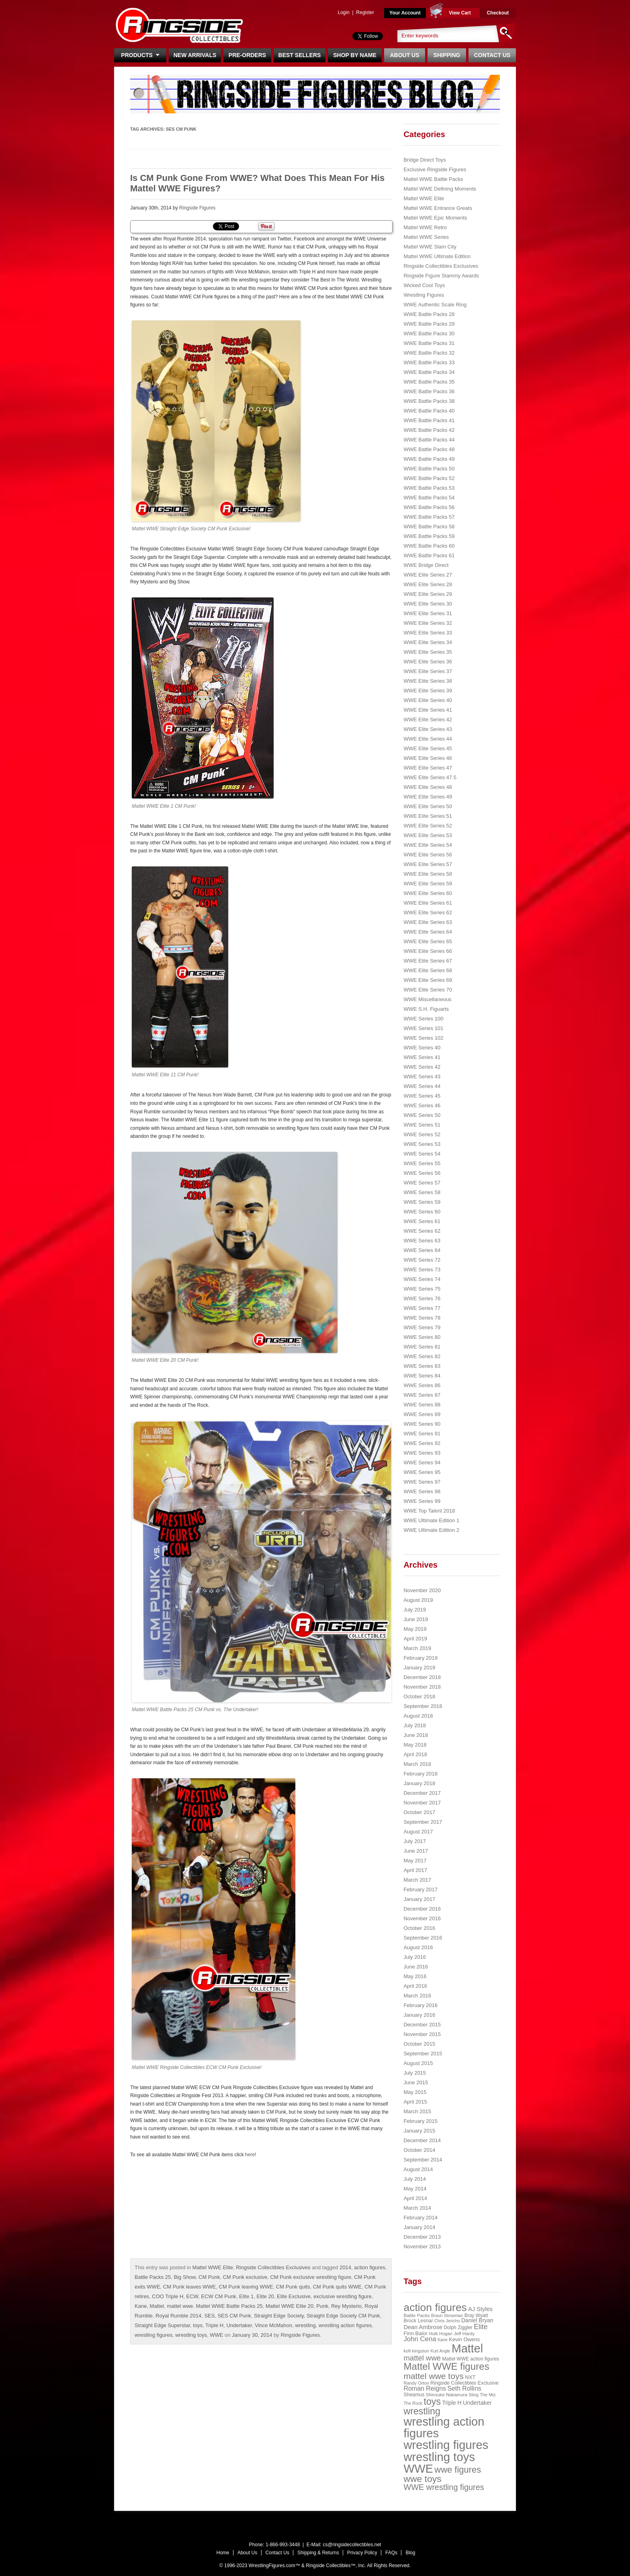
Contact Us (492, 55)
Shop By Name (354, 55)
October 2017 (419, 1812)
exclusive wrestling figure (342, 2296)
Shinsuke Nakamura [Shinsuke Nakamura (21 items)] (446, 2394)
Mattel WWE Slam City (429, 247)
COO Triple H (167, 2296)
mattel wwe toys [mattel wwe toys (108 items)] (433, 2376)
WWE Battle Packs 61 (428, 555)
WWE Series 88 (421, 1405)
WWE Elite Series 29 (427, 594)
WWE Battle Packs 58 (428, 526)
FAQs (391, 2552)
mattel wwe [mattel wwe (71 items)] (422, 2358)
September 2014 (422, 2160)
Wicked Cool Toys (424, 285)
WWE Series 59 (421, 1202)
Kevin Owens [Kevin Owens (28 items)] (464, 2339)
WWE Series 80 (421, 1337)
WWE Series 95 (421, 1472)
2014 (345, 2267)
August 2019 (418, 1600)
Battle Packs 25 (153, 2277)
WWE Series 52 (421, 1134)
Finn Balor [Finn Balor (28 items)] (415, 2333)
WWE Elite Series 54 (427, 845)
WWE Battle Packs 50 (428, 469)
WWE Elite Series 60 (427, 893)
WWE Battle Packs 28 (428, 314)
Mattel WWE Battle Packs (433, 179)
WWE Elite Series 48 (427, 787)
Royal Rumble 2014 (178, 2316)
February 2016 (420, 2005)
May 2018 (414, 1745)
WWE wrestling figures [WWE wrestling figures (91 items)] (443, 2487)
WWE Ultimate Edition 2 (431, 1530)
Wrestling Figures (423, 295)
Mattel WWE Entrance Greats (437, 208)
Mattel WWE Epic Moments (435, 218)
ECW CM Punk (218, 2296)
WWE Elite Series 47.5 (429, 777)
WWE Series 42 (421, 1067)
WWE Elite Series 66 (427, 951)
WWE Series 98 (421, 1491)
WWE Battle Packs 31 (428, 343)
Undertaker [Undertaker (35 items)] (477, 2402)
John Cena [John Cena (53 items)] (419, 2339)
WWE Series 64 (421, 1250)
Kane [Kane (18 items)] (443, 2339)
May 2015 (414, 2092)
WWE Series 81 (421, 1347)
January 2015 (419, 2131)
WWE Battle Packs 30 (428, 333)
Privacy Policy (362, 2552)
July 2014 (414, 2179)
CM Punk (209, 2277)
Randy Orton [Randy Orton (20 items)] (416, 2383)
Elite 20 (265, 2296)
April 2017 (415, 1870)
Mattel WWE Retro (425, 227)
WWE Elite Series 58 (427, 874)
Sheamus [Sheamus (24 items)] (413, 2394)
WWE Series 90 (421, 1424)
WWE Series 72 (421, 1260)
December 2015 (422, 2025)
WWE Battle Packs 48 (428, 449)
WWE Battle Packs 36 (428, 391)
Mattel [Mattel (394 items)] (467, 2348)
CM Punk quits (293, 2287)
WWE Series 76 (421, 1298)
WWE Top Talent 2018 (429, 1511)
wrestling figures (153, 2335)
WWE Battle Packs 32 (428, 353)
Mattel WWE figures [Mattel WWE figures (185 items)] (446, 2366)
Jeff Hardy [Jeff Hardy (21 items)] (464, 2333)
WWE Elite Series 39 (427, 691)
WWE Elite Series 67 (427, 961)
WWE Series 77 (421, 1308)
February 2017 (420, 1889)
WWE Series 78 (421, 1318)
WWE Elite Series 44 (427, 739)
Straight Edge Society (279, 2316)
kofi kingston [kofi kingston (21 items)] (416, 2350)
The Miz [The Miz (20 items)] (488, 2394)
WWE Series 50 (421, 1115)
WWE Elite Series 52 (427, 826)
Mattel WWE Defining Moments (439, 189)
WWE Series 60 (421, 1212)
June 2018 (415, 1735)
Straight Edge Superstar (162, 2325)
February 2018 (420, 1774)
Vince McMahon (273, 2325)
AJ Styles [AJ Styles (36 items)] (480, 2309)
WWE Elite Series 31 (427, 613)
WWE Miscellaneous (427, 999)
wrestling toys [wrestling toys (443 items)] (439, 2456)
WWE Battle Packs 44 (428, 440)
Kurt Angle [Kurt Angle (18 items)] (440, 2350)
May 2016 (414, 1976)
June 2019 (415, 1619)
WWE (216, 2335)
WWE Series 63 (421, 1241)
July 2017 (414, 1841)
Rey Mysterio (346, 2306)
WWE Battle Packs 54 (428, 498)
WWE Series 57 (421, 1183)
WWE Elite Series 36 (427, 662)
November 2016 (422, 1918)
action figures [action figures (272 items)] (434, 2307)
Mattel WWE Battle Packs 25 (229, 2306)
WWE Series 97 (421, 1482)
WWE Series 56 (421, 1173)
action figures (369, 2267)
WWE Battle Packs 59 (428, 536)
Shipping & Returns (318, 2552)
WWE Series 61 (421, 1221)
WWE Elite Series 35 (427, 652)
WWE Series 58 (421, 1192)
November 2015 (422, 2034)
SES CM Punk (234, 2316)
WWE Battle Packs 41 (428, 420)
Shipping (447, 55)
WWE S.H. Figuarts (426, 1009)
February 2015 (420, 2121)
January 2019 (419, 1668)
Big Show (185, 2277)
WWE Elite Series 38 (427, 681)
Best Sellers (299, 55)
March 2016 (417, 1996)
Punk (322, 2306)
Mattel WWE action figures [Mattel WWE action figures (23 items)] (470, 2359)
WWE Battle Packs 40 (428, 411)
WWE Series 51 (421, 1125)
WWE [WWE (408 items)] (418, 2468)
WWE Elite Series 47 (427, 768)
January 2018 (419, 1783)
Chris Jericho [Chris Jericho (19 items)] (447, 2320)
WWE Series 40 (421, 1048)
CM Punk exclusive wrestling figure (310, 2277)
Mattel (157, 2306)
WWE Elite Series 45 (427, 748)
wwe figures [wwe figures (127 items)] (457, 2470)
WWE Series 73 (421, 1269)
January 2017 (419, 1899)
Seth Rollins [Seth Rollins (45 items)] (464, 2388)
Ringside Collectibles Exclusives (273, 2267)
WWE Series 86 (421, 1385)
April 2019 (415, 1639)
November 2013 (422, 2246)
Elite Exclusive (294, 2296)
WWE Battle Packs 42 (428, 430)
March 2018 (417, 1764)
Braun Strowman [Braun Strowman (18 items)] (447, 2315)
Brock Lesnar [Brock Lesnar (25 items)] (418, 2321)
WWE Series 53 (421, 1144)
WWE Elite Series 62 (427, 912)
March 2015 (417, 2111)
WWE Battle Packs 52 (428, 478)
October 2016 (419, 1928)
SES (209, 2316)
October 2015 (419, 2044)
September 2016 (422, 1938)
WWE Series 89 (421, 1414)
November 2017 (422, 1803)
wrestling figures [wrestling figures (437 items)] (445, 2444)
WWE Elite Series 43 (427, 729)
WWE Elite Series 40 (427, 700)
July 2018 (414, 1725)
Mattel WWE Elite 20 (289, 2306)
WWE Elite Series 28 (427, 584)
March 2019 (417, 1648)
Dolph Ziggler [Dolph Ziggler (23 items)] (458, 2327)
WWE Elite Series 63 (427, 922)
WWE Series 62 (421, 1231)
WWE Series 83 (421, 1366)
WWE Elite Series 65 (427, 941)
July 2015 (414, 2073)
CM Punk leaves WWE (189, 2287)
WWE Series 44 (421, 1086)
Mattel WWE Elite (212, 2267)
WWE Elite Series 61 (427, 903)
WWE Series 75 (421, 1289)
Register (365, 12)
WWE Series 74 (421, 1279)
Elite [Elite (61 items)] (480, 2327)
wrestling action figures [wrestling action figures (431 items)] (443, 2427)
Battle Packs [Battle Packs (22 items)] (416, 2315)
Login (343, 12)
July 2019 (414, 1610)
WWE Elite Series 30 (427, 604)
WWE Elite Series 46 (427, 758)
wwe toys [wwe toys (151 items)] (422, 2478)
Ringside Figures (197, 208)
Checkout (498, 13)
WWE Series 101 (423, 1028)
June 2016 (415, 1967)
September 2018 (422, 1706)
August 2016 (418, 1947)
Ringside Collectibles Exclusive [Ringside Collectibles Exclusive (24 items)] (464, 2383)
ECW (192, 2296)
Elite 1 (246, 2296)
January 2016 (419, 2015)
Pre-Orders (247, 55)
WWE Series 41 (421, 1057)
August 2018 (418, 1716)
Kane (141, 2306)
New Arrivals (195, 55)
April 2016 (415, 1986)
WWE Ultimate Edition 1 (431, 1520)
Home (223, 2552)
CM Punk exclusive (245, 2277)
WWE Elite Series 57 (427, 864)
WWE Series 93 (421, 1453)
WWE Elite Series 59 (427, 884)
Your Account (404, 13)
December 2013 (422, 2237)
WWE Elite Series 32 (427, 623)
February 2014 (420, 2218)
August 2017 (418, 1832)
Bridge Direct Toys (424, 160)
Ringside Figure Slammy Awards (441, 276)
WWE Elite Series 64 (427, 932)
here (250, 2154)
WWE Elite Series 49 (427, 797)
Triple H (214, 2325)
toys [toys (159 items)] (432, 2401)
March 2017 (417, 1880)
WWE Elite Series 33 (427, 633)
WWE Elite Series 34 (427, 642)
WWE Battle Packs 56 (428, 507)
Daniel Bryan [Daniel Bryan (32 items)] (477, 2320)
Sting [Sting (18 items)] (473, 2394)
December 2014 (422, 2140)
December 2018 (422, 1677)
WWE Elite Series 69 (427, 980)
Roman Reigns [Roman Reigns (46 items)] (424, 2388)
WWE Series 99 (421, 1501)
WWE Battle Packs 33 (428, 362)
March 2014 (417, 2208)
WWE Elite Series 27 (427, 575)
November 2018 (422, 1687)
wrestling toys (191, 2335)
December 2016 (422, 1909)
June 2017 (415, 1851)
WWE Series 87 (421, 1395)
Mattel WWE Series (426, 237)
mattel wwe (180, 2306)
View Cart (459, 13)
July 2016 (414, 1957)
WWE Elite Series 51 (427, 816)
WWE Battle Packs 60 (428, 546)
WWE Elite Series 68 (427, 970)
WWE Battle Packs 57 (428, 517)
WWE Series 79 (421, 1327)
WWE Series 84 (421, 1376)
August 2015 (418, 2063)
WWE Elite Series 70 (427, 990)
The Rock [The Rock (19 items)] (412, 2403)
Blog (410, 2552)
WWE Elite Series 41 (427, 710)
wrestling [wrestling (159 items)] (421, 2411)
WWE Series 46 (421, 1105)
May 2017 (414, 1861)
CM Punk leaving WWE (246, 2287)
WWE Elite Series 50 (427, 806)
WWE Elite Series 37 (427, 671)
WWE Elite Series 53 (427, 835)
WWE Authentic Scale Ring (434, 305)
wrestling (305, 2325)
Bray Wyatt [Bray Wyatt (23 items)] (476, 2315)
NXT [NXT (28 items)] (470, 2377)
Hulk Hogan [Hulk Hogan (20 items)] (441, 2333)
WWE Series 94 (421, 1462)
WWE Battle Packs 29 (428, 324)
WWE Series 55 (421, 1163)
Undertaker (239, 2325)
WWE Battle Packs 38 (428, 401)
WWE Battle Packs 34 (428, 372)
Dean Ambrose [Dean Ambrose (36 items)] (422, 2327)
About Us (404, 55)
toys (197, 2325)
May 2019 (414, 1629)
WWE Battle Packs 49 (428, 459)
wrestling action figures (345, 2325)
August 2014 (418, 2169)
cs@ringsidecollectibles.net (352, 2544)
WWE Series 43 (421, 1077)
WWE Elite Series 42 (427, 719)
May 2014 (414, 2189)
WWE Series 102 (423, 1038)
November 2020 (422, 1590)
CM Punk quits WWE (337, 2287)
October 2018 (419, 1696)
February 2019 (420, 1658)
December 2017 (422, 1793)
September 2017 (422, 1822)
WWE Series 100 (423, 1019)
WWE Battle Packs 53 (428, 488)
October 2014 (419, 2150)
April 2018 (415, 1754)
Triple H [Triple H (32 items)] (451, 2402)
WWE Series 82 (421, 1356)
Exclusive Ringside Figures (434, 169)
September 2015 (422, 2054)
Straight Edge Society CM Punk (343, 2316)
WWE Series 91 (421, 1434)
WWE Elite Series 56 (427, 855)
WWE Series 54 (421, 1154)
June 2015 (415, 2082)
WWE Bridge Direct (425, 565)
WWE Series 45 (421, 1096)
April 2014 (415, 2198)
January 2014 (419, 2227)
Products (140, 55)
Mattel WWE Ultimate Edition (436, 256)
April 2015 (415, 2102)
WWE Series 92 (421, 1443)
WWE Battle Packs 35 (428, 382)
